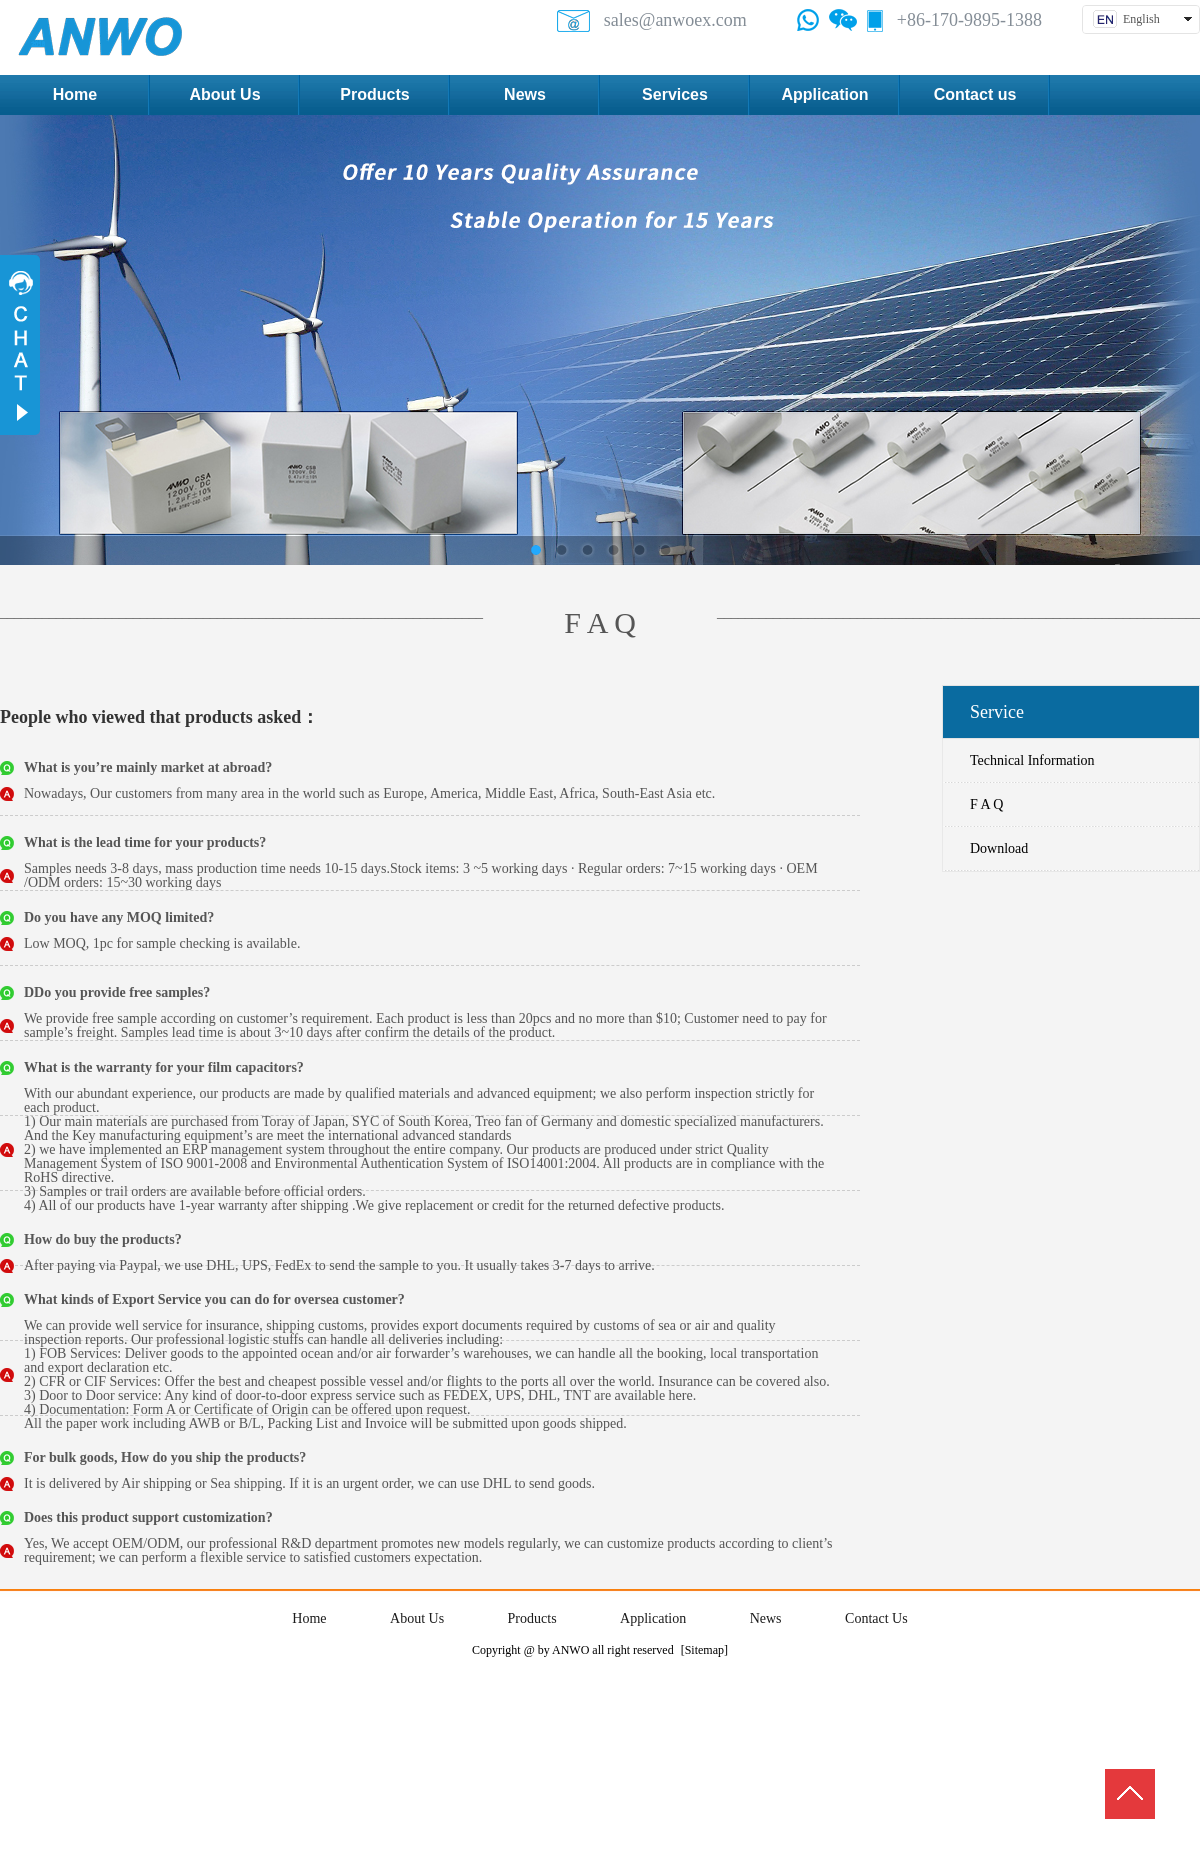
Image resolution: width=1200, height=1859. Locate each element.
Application (653, 1618)
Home (309, 1618)
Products (532, 1618)
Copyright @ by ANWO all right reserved (573, 1650)
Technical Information (1032, 760)
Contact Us (876, 1618)
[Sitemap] (704, 1650)
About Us (417, 1618)
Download (999, 848)
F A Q (986, 804)
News (766, 1618)
